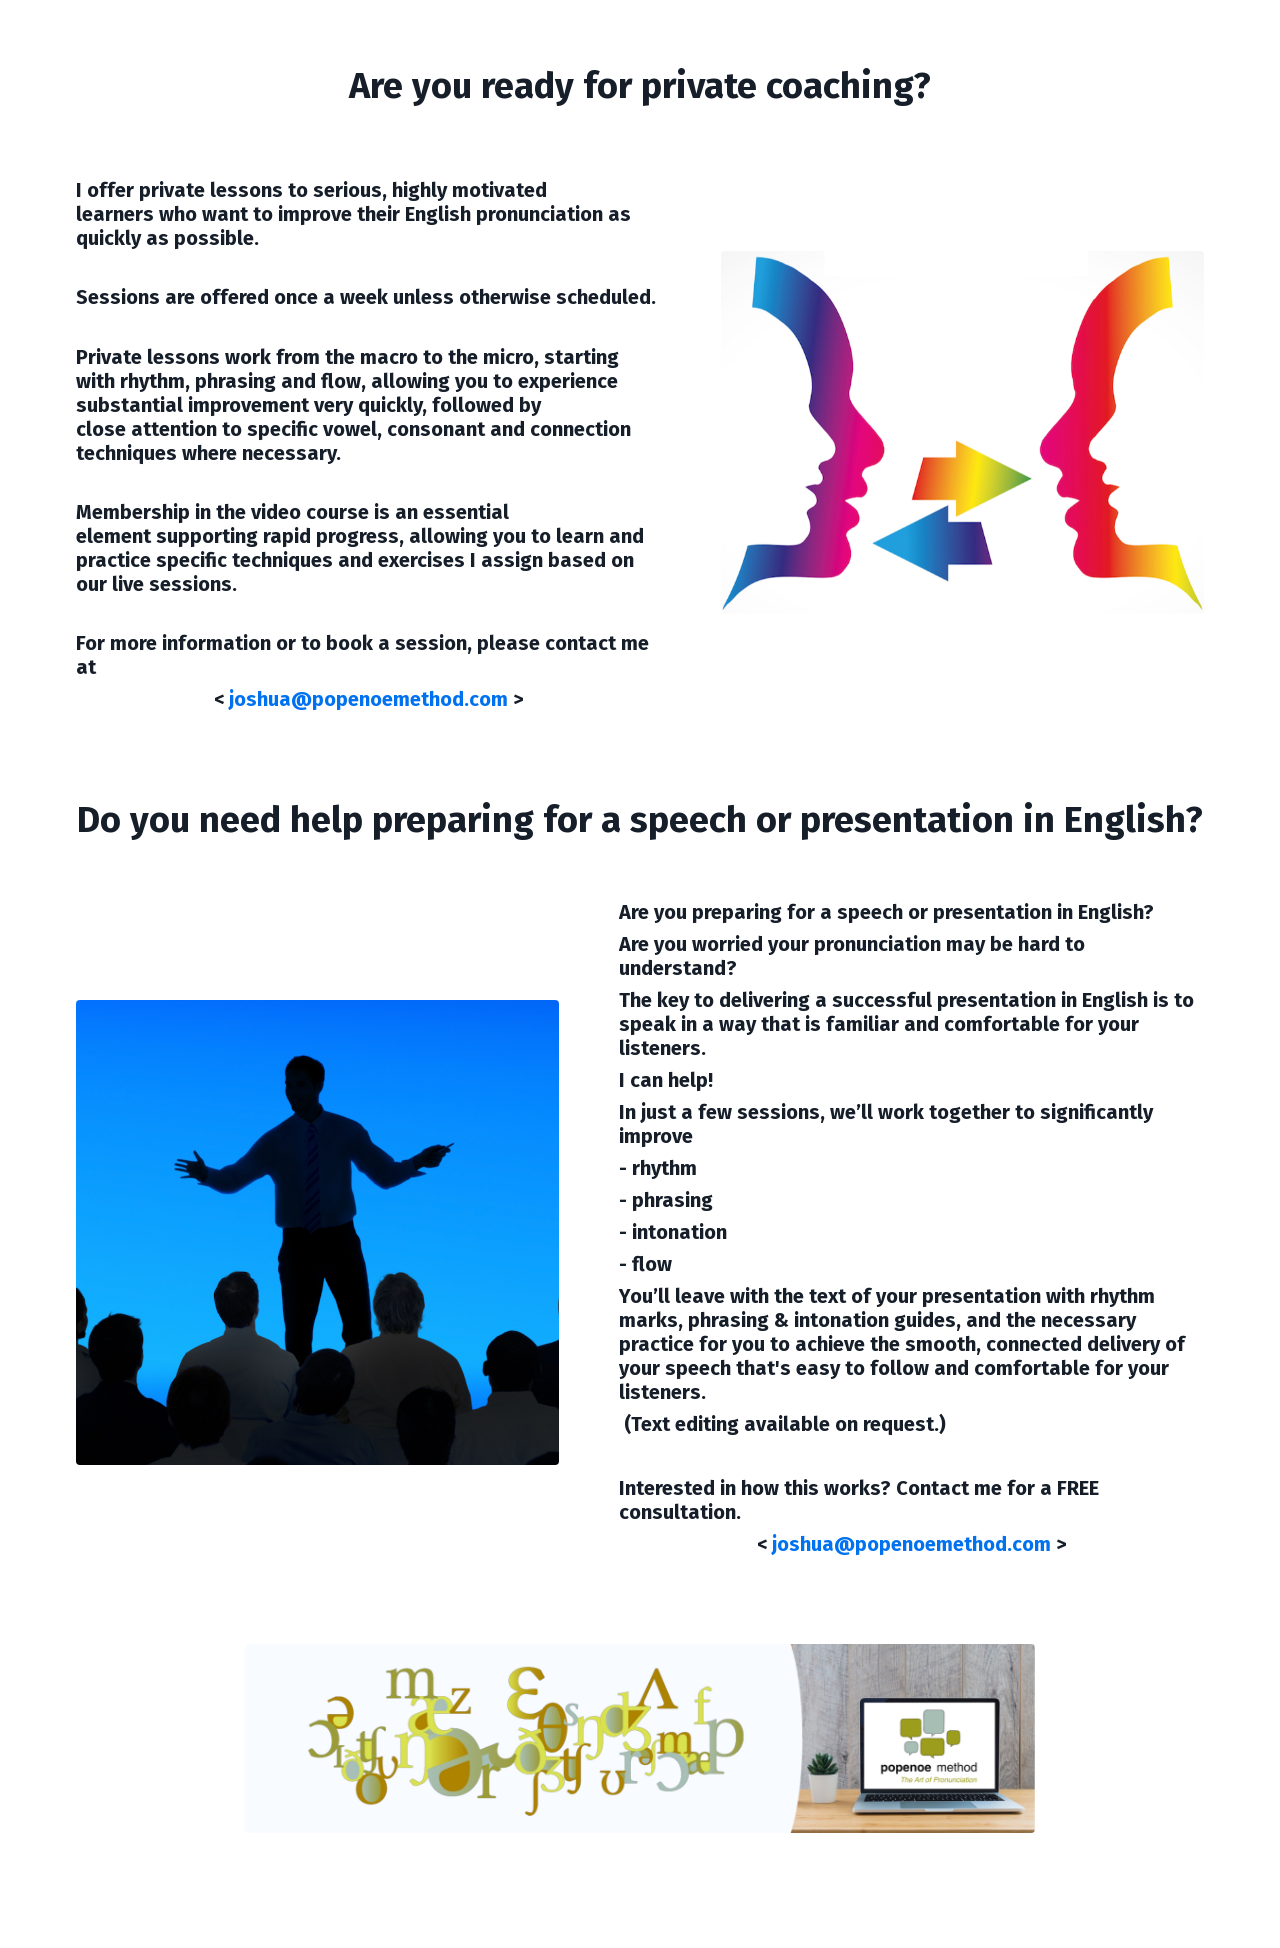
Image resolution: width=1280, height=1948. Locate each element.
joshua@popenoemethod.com (368, 699)
